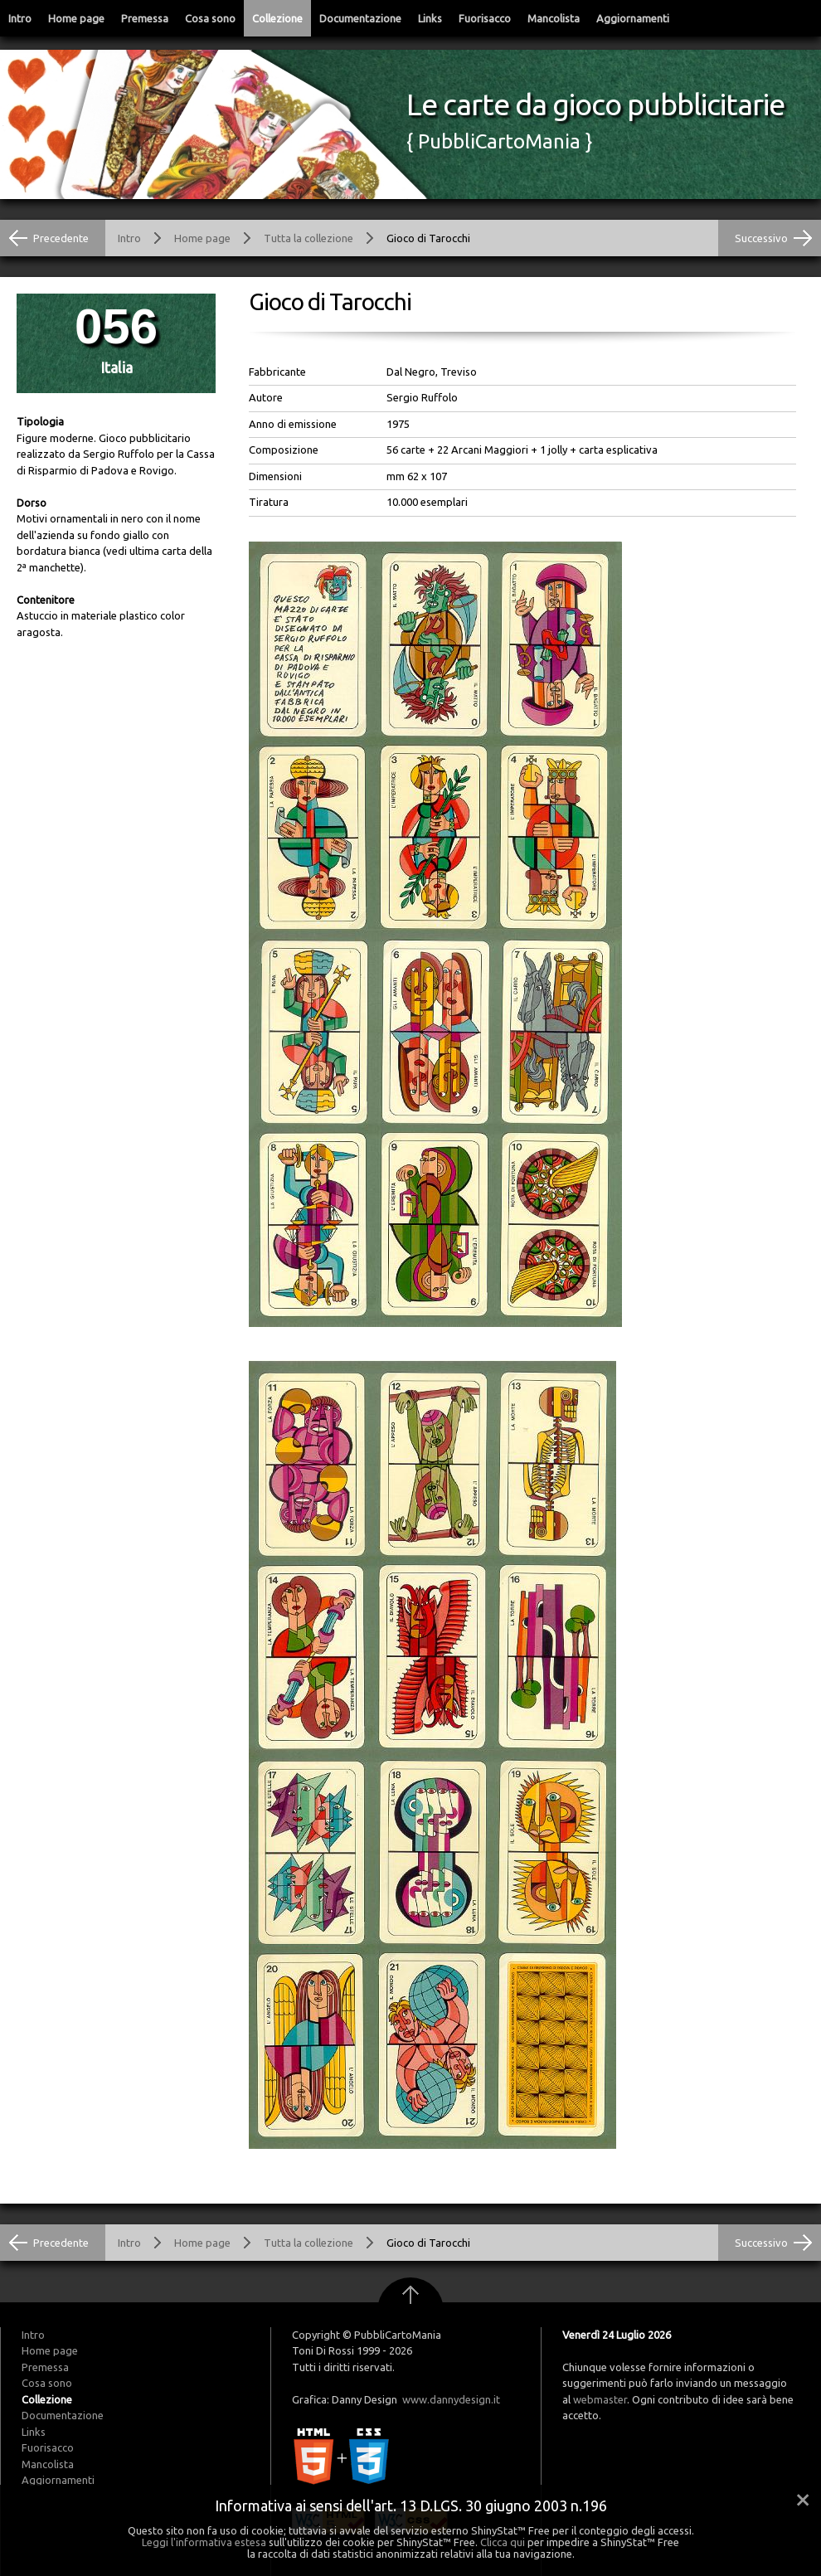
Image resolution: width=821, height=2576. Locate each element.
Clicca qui (502, 2542)
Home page (76, 18)
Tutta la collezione (308, 238)
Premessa (144, 18)
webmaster (600, 2399)
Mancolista (553, 18)
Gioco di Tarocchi (428, 238)
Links (430, 18)
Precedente (61, 238)
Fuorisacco (485, 18)
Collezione (277, 18)
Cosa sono (210, 18)
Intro (20, 18)
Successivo (761, 238)
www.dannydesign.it (451, 2399)
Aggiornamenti (632, 18)
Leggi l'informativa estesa (204, 2542)
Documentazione (360, 18)
